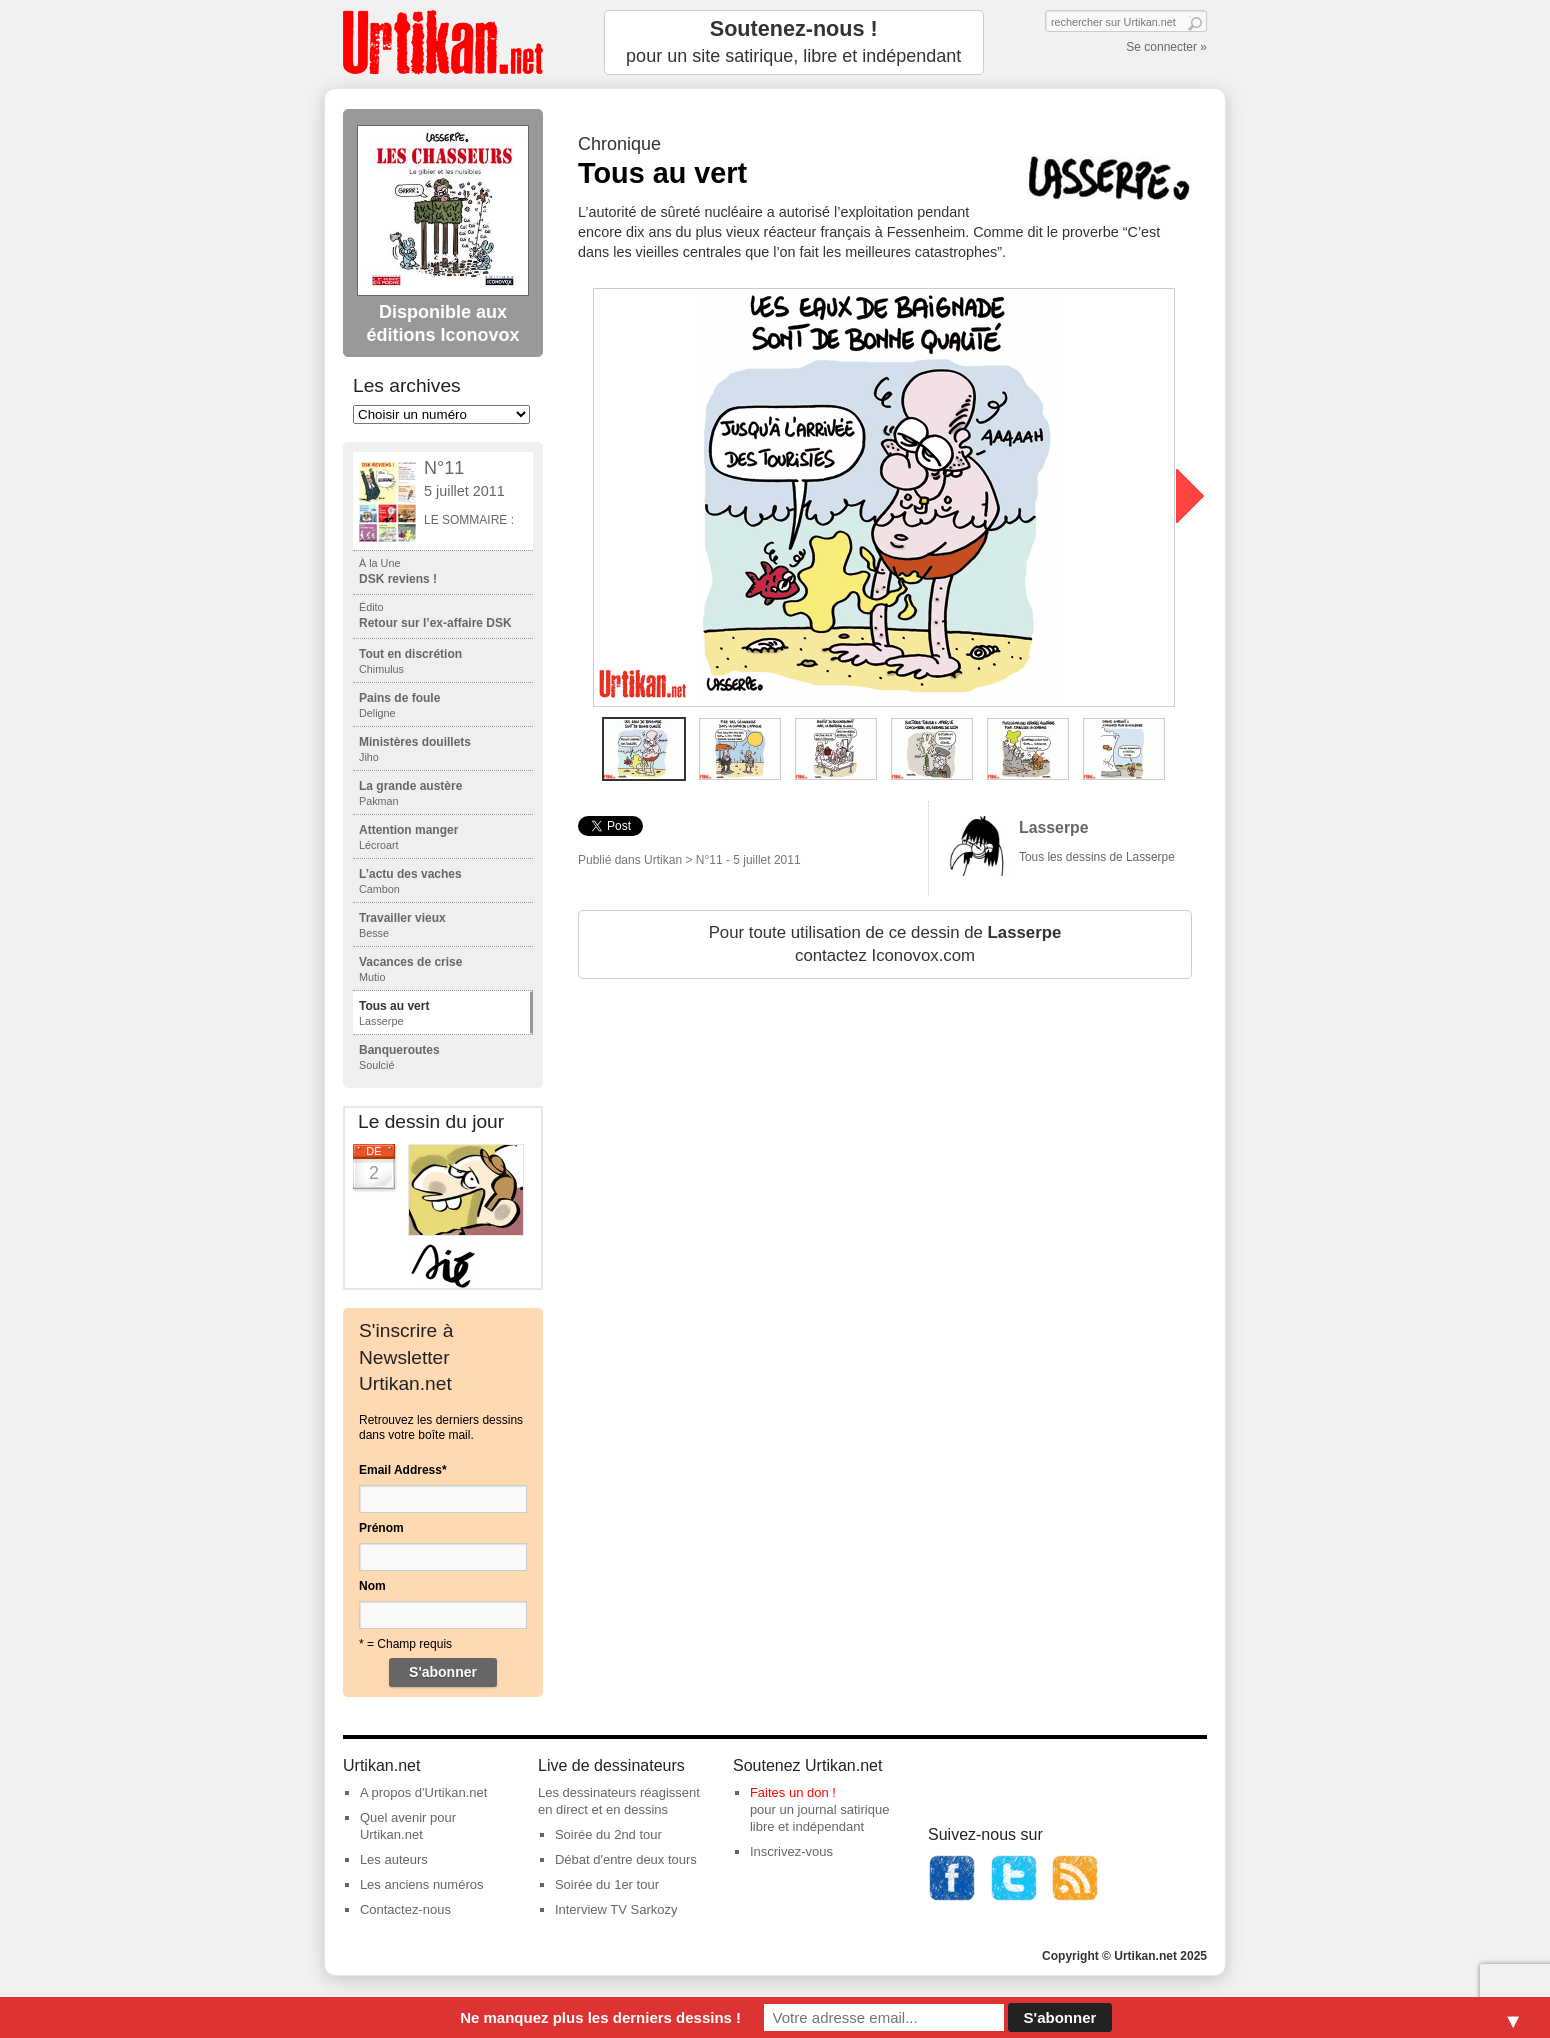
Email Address (403, 1470)
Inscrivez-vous (791, 1851)
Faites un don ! (793, 1792)
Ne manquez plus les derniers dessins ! (600, 2017)
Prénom (381, 1528)
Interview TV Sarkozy (616, 1909)
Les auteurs (394, 1859)
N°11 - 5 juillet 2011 (748, 860)
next (1190, 496)
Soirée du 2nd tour (608, 1834)
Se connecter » (1166, 47)
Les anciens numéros (422, 1884)
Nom (372, 1586)
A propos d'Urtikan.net (424, 1792)
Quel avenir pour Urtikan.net (408, 1826)
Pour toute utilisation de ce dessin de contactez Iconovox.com (885, 944)
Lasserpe (1054, 827)
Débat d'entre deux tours (626, 1859)
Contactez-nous (405, 1909)
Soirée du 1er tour (607, 1884)
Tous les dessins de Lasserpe (1097, 857)
